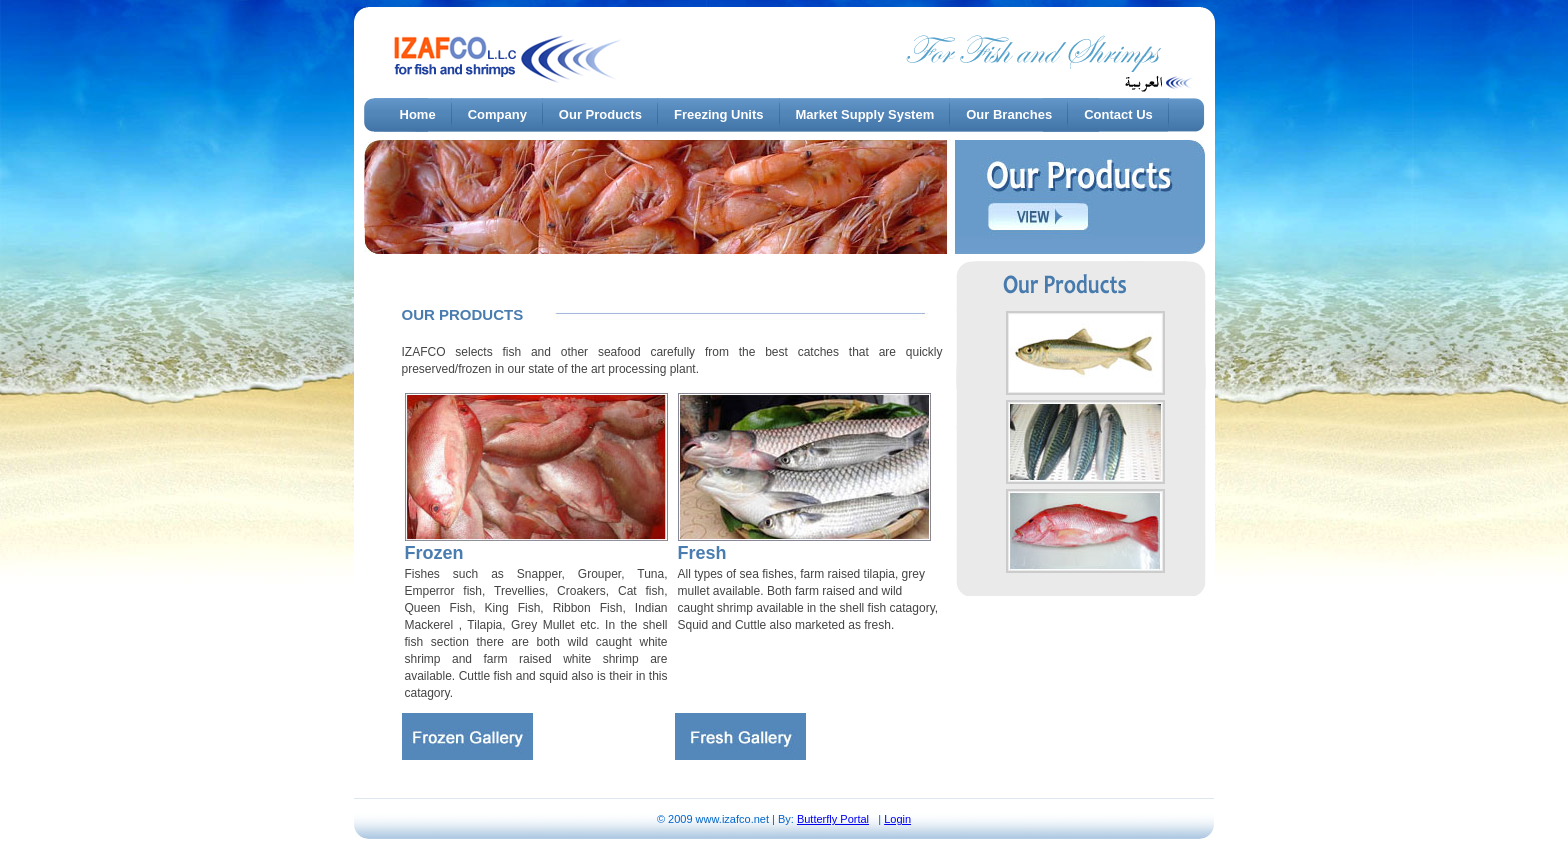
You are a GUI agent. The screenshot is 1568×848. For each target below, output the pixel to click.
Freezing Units (719, 114)
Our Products (600, 114)
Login (897, 819)
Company (497, 114)
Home (418, 114)
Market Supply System (865, 114)
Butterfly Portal (833, 819)
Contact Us (1118, 114)
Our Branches (1009, 114)
